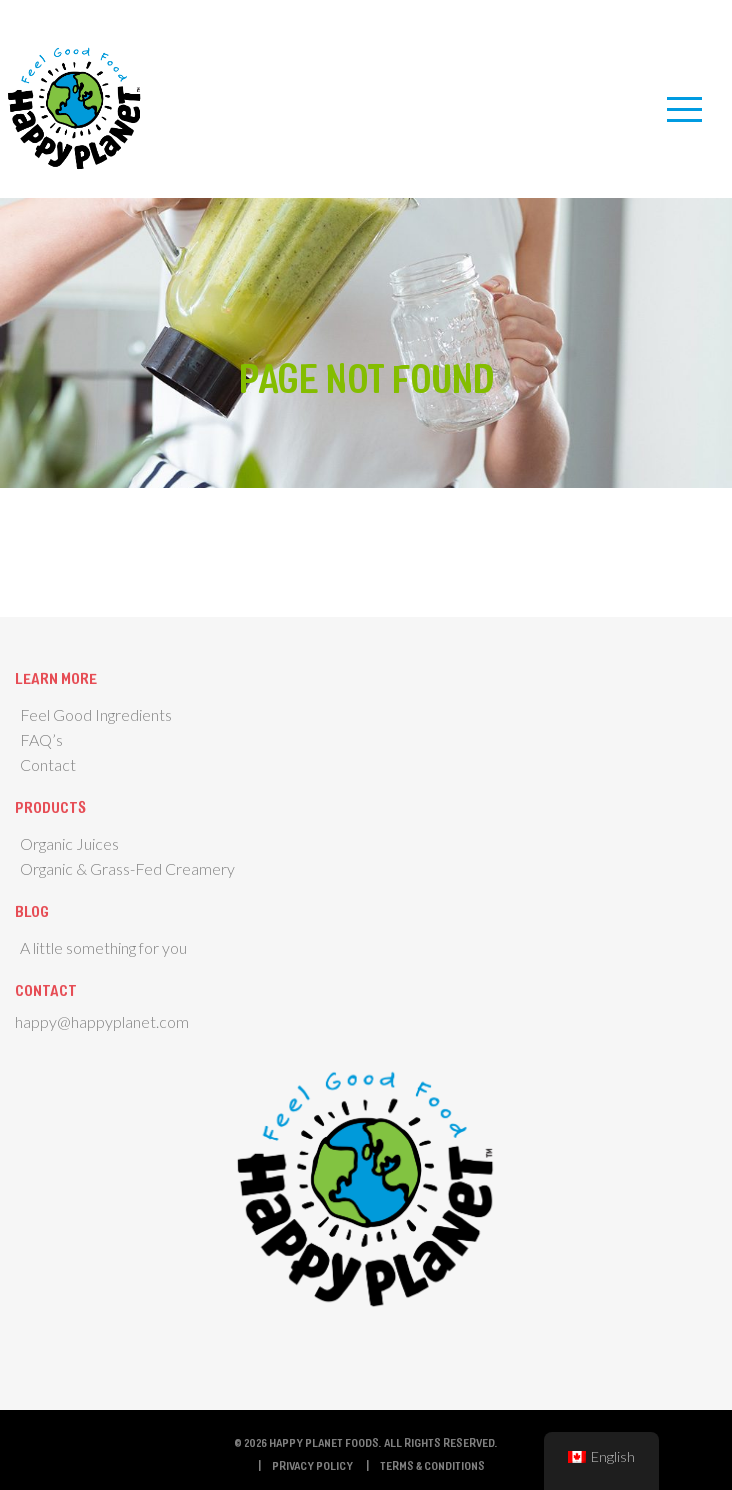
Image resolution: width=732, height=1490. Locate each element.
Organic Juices (69, 843)
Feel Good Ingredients (96, 714)
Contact (48, 764)
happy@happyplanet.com (102, 1021)
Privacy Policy (312, 1465)
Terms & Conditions (432, 1465)
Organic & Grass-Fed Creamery (127, 868)
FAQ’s (41, 739)
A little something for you (103, 947)
